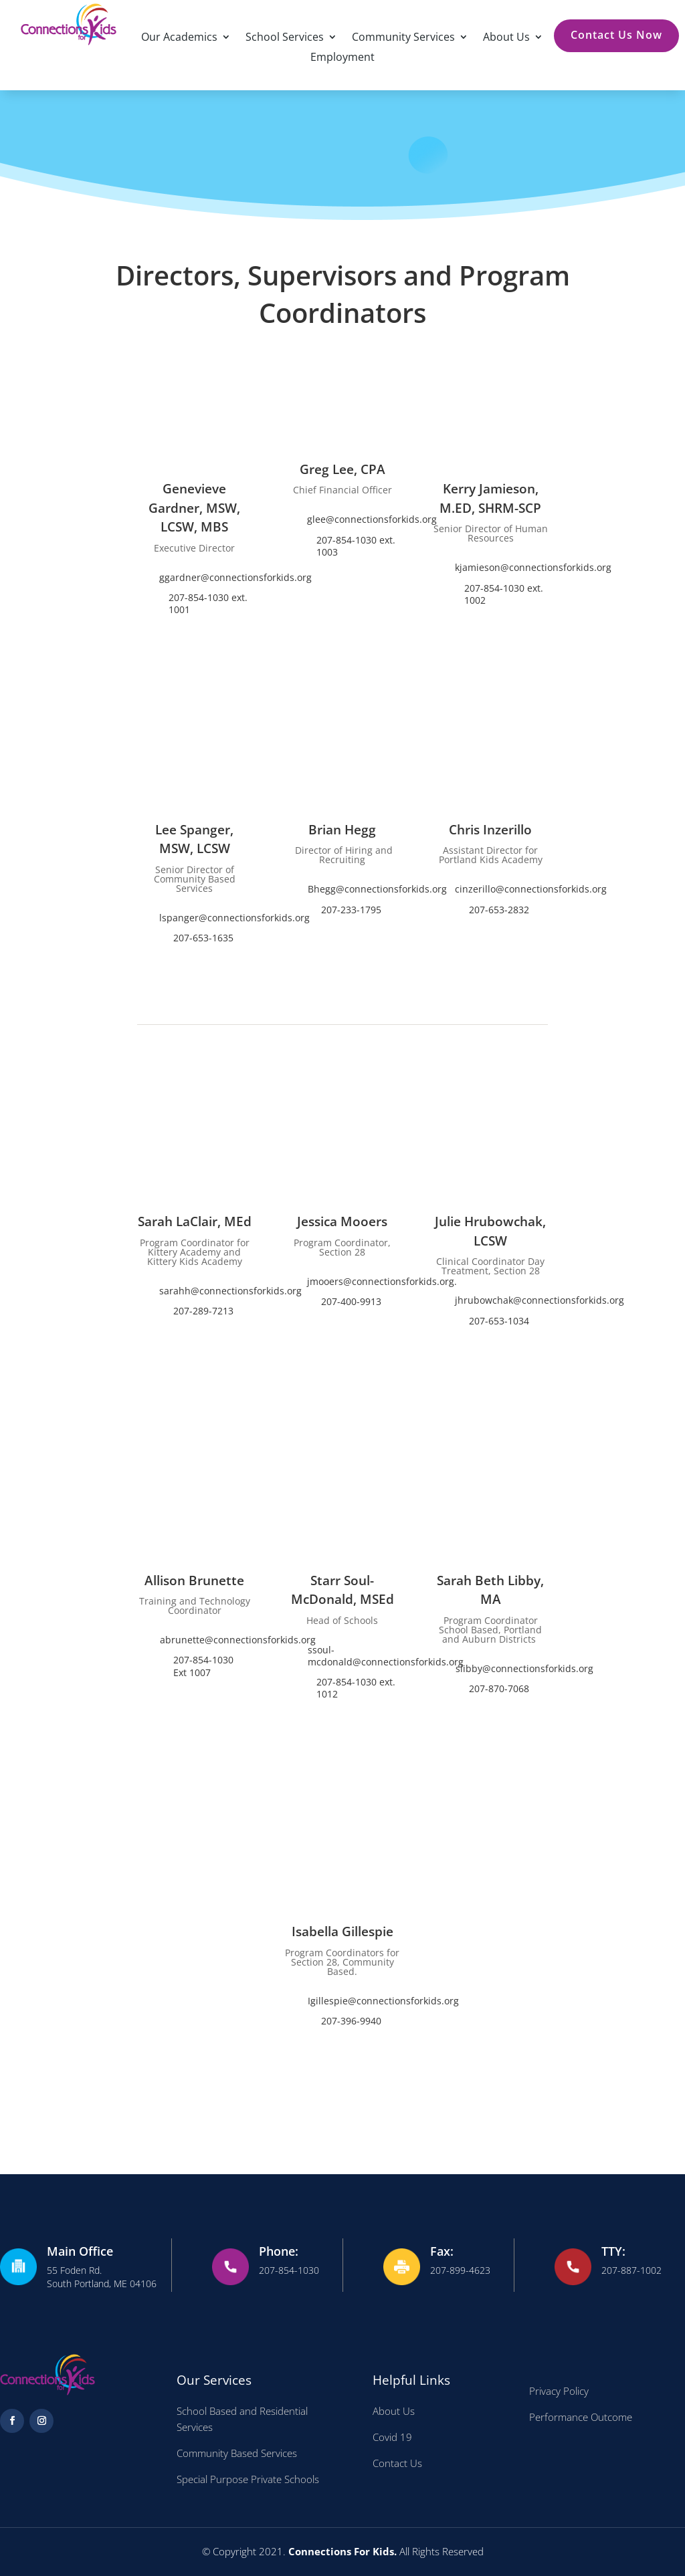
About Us (506, 38)
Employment (342, 58)
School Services (285, 38)
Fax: (442, 2251)
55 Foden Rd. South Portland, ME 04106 (102, 2277)
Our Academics (179, 38)
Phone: (278, 2251)
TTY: (613, 2251)
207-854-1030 (289, 2270)
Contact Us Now (616, 34)
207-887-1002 (631, 2270)
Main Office (80, 2251)
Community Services (403, 38)
